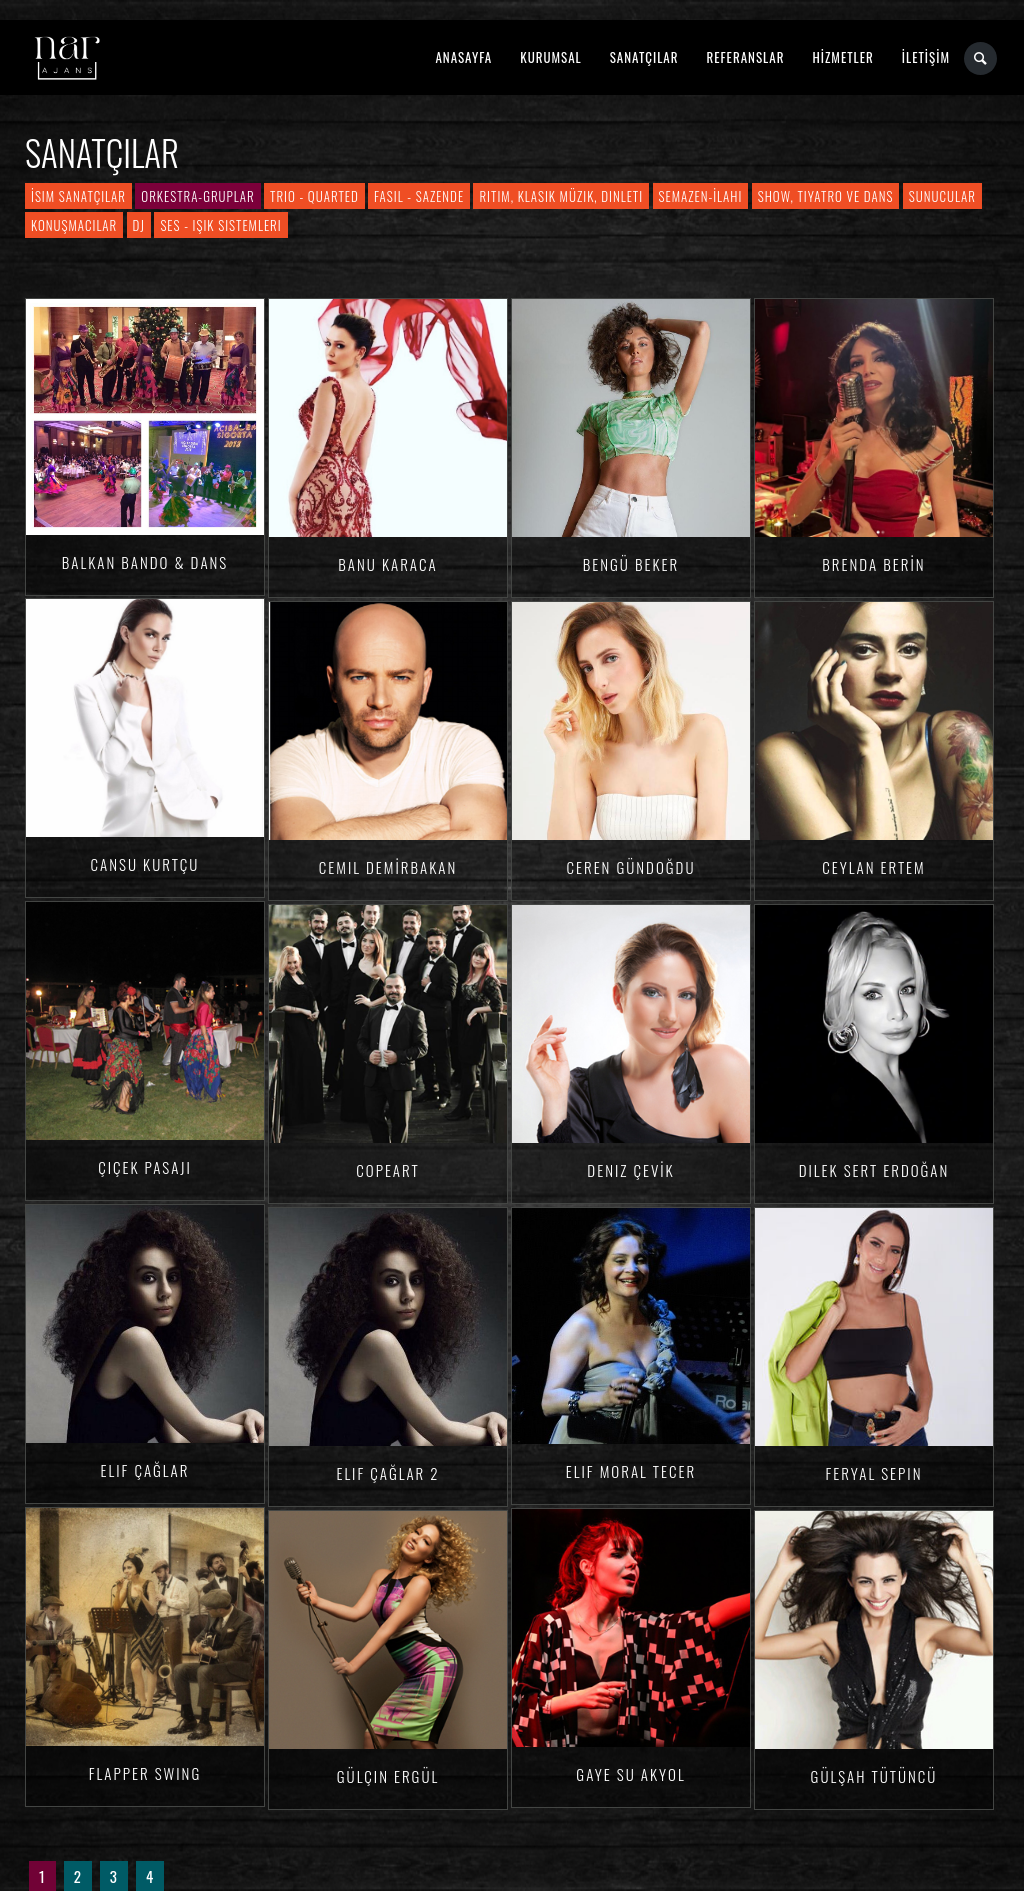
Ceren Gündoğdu (631, 867)
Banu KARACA (387, 564)
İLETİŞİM (926, 57)
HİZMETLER (842, 57)
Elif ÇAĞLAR (145, 1470)
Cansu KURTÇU (145, 864)
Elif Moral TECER (631, 1471)
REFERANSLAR (746, 57)
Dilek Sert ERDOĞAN (874, 1170)
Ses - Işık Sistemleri (220, 225)
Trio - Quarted (314, 196)
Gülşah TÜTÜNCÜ (874, 1776)
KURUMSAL (550, 57)
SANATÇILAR (644, 57)
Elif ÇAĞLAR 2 (387, 1473)
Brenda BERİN (873, 564)
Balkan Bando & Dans (145, 562)
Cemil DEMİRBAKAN (388, 867)
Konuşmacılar (74, 225)
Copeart (387, 1170)
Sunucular (942, 196)
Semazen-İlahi (701, 196)
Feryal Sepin (874, 1473)
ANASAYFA (463, 57)
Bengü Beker (631, 564)
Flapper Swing (145, 1773)
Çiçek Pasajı (145, 1167)
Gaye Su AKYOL (630, 1774)
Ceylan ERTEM (873, 867)
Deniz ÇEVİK (630, 1170)
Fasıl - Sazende (419, 196)
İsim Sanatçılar (78, 196)
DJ (139, 225)
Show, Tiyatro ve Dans (826, 196)
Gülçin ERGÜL (388, 1776)
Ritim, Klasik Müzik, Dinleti (561, 196)
